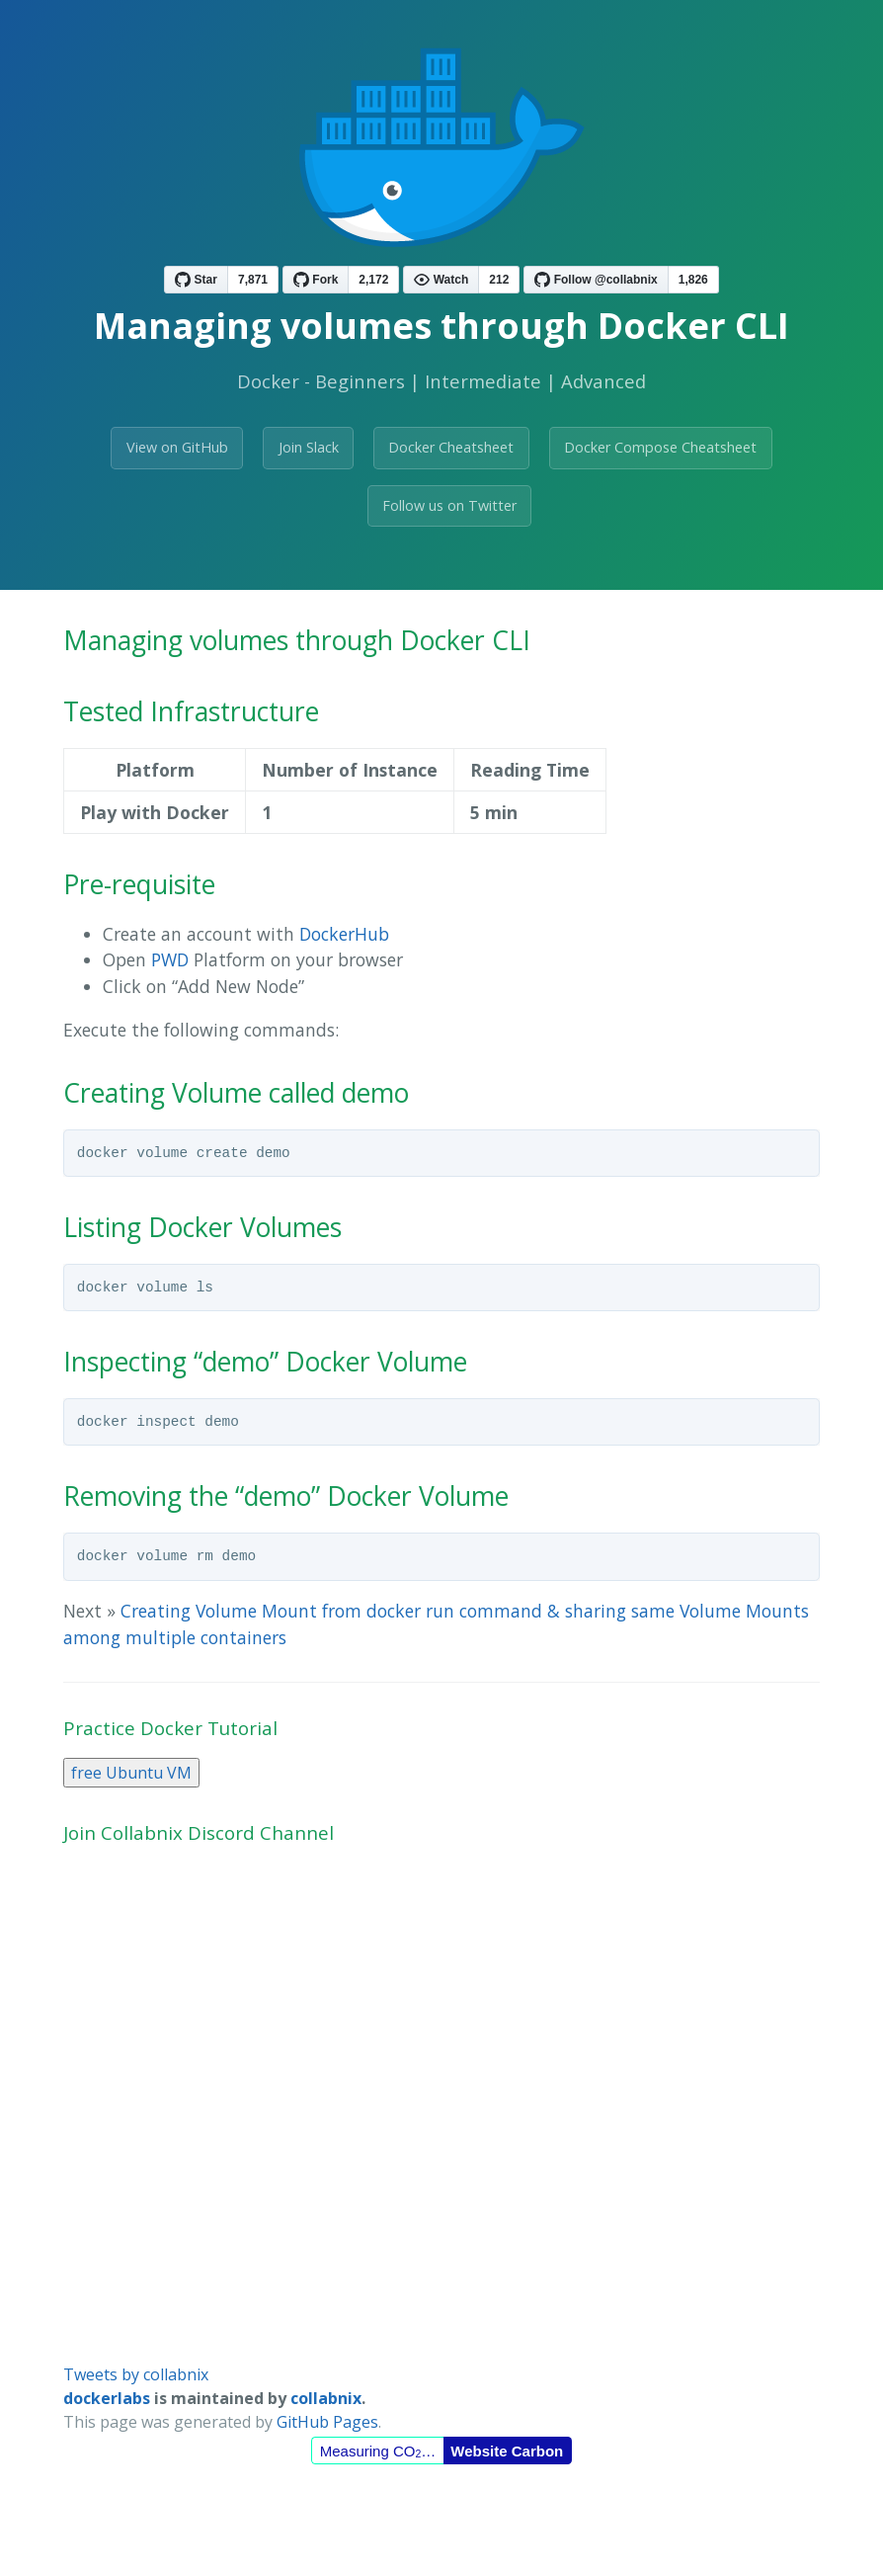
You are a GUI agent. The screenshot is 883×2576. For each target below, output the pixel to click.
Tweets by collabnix (135, 2374)
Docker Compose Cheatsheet (660, 447)
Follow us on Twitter (449, 505)
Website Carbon (506, 2451)
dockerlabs (106, 2398)
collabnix (325, 2398)
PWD (170, 959)
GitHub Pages (327, 2422)
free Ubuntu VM (131, 1773)
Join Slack (309, 447)
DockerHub (344, 934)
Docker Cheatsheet (451, 447)
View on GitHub (177, 447)
